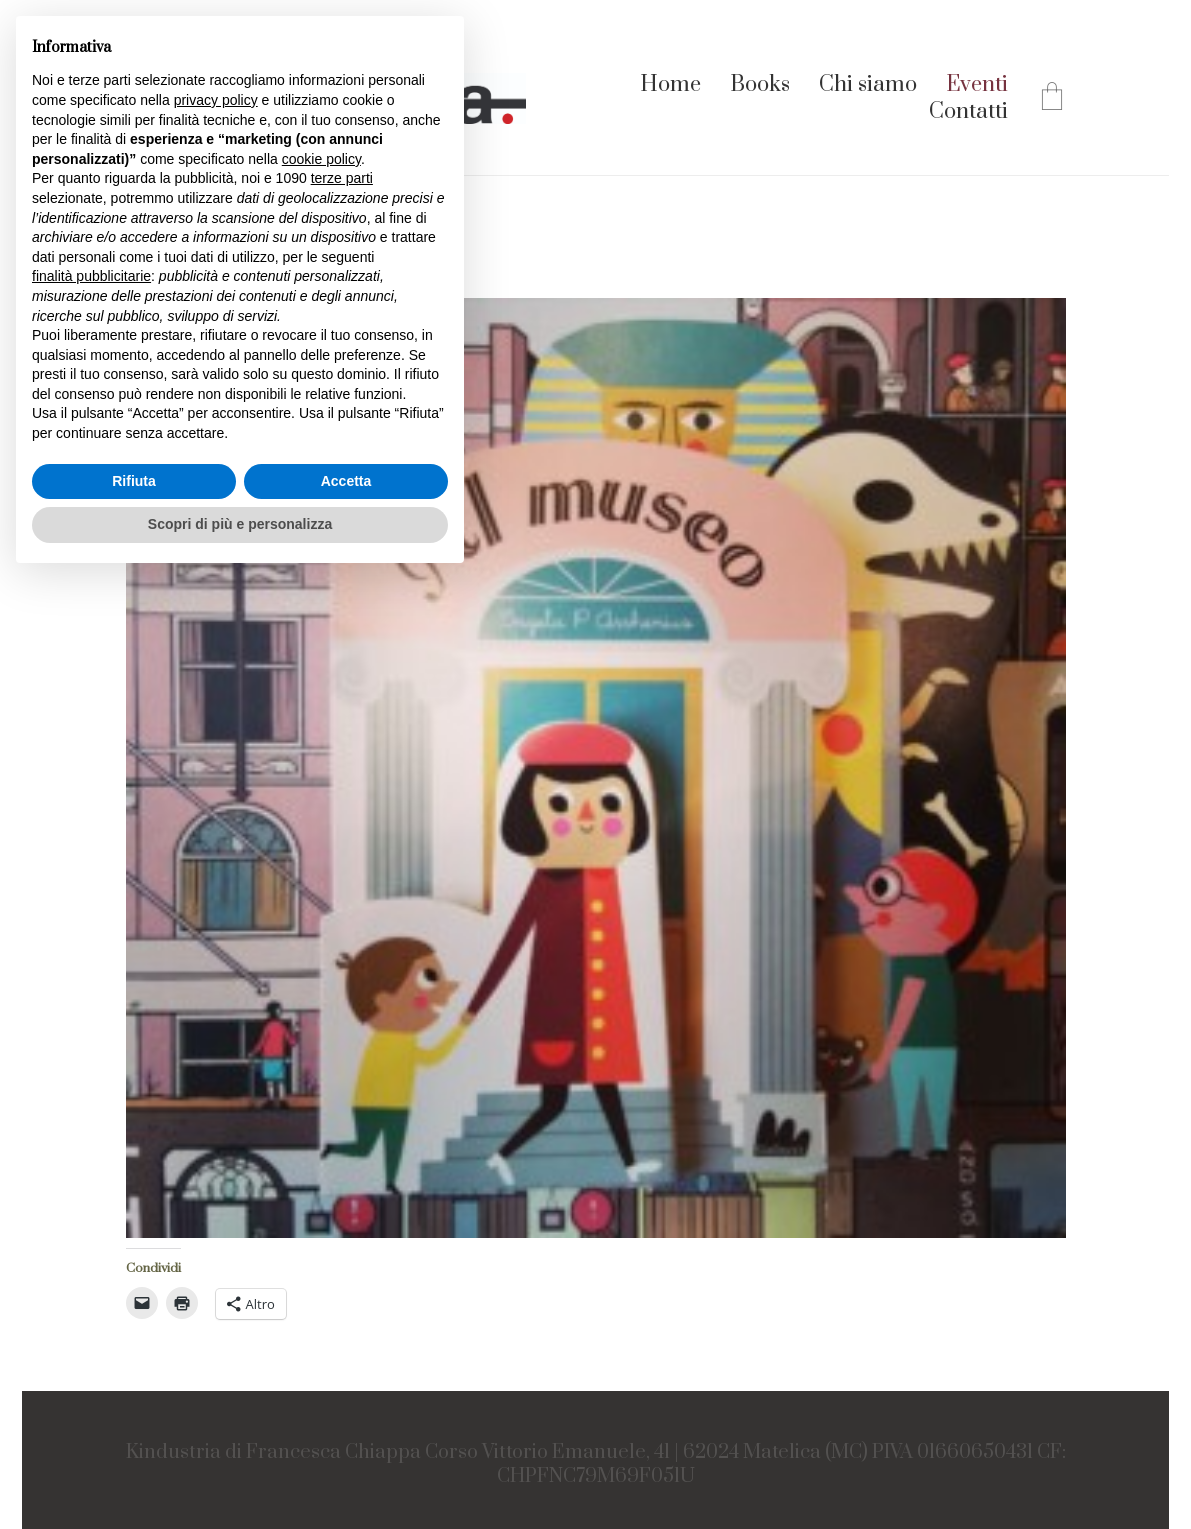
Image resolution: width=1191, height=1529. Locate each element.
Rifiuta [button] (134, 481)
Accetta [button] (346, 481)
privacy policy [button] (216, 100)
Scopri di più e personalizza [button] (240, 524)
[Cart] (1052, 99)
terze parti (342, 178)
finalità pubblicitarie (91, 276)
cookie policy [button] (321, 159)
